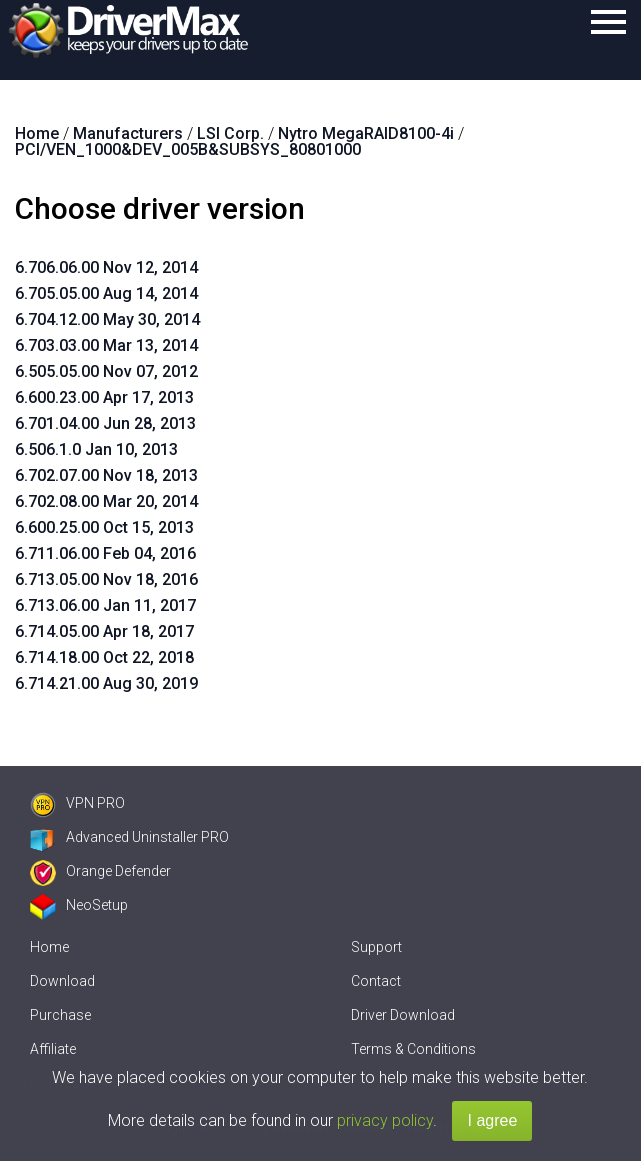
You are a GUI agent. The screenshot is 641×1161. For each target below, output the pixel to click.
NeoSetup (79, 905)
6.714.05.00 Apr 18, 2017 (104, 631)
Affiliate (53, 1049)
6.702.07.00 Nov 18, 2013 (106, 475)
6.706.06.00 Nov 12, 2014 (106, 267)
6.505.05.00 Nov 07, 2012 (106, 371)
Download (62, 981)
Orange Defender (100, 871)
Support (376, 947)
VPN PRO (77, 803)
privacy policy (385, 1120)
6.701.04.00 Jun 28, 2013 (105, 423)
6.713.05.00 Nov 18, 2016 (106, 579)
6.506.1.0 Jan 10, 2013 (96, 449)
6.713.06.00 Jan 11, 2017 (105, 605)
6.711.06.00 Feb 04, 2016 (105, 553)
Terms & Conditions (413, 1049)
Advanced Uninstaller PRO (129, 837)
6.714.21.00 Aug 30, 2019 (106, 683)
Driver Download (403, 1015)
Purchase (60, 1015)
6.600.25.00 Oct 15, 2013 (104, 527)
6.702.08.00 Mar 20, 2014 (106, 501)
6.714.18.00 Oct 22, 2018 (104, 657)
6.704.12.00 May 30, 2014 (107, 319)
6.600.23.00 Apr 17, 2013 (104, 397)
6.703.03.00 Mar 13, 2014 (106, 345)
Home (49, 947)
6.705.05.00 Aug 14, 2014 (106, 293)
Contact (376, 981)
